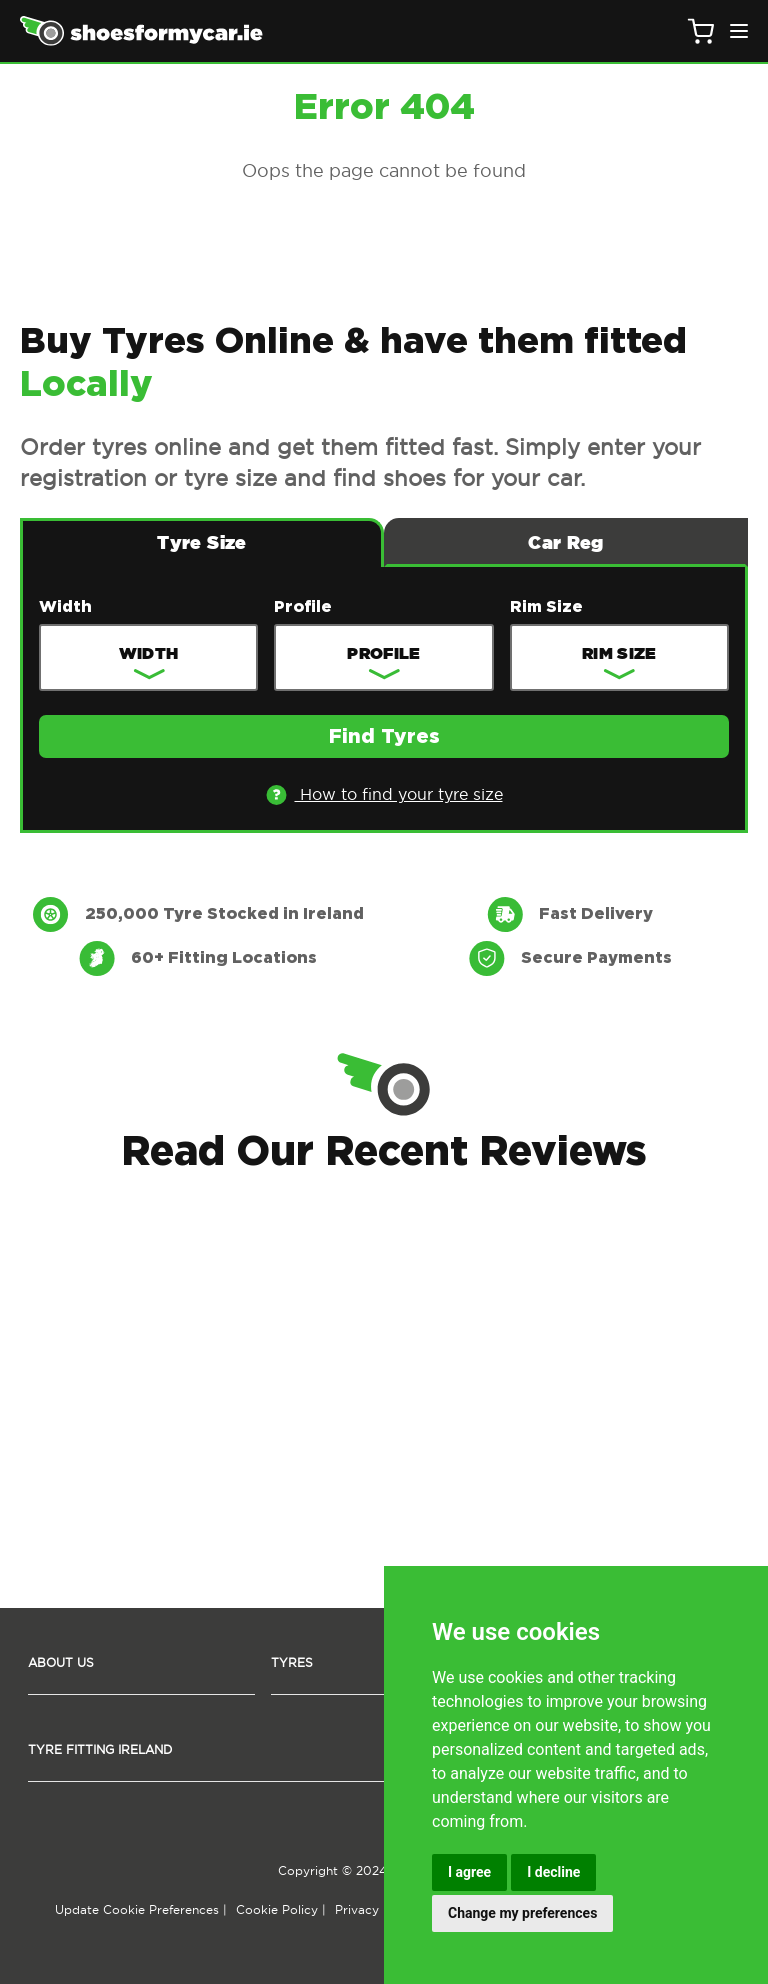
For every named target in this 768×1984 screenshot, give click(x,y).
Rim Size (546, 607)
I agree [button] (469, 1872)
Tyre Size (201, 542)
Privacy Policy (377, 1909)
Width (65, 607)
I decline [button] (553, 1872)
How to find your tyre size (384, 795)
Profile (303, 607)
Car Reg (566, 542)
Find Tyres (384, 737)
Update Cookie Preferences (137, 1909)
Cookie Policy (277, 1909)
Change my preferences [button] (522, 1913)
